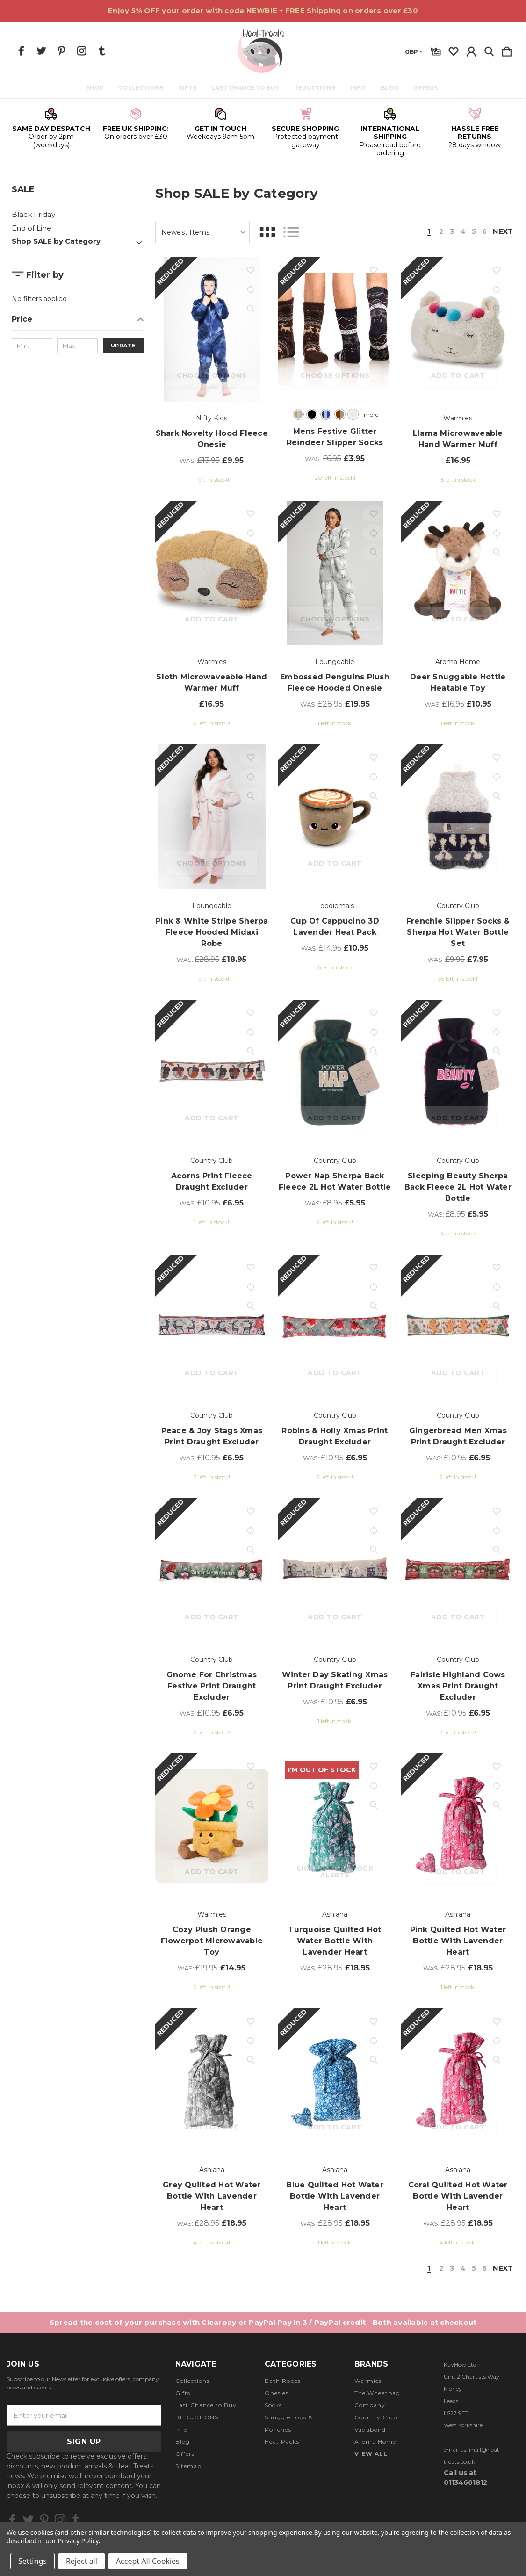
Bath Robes (283, 2381)
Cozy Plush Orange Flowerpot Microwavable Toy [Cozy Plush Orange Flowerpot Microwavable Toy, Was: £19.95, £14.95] (212, 1940)
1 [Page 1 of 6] (426, 232)
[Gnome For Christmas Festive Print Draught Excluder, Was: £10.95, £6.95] (211, 1570)
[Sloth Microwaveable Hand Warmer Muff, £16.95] (211, 573)
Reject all (81, 2561)
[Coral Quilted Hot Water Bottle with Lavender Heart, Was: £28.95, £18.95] (457, 2080)
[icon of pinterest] (61, 51)
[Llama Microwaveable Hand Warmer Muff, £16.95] (457, 329)
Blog (391, 88)
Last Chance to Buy (247, 88)
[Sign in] (471, 49)
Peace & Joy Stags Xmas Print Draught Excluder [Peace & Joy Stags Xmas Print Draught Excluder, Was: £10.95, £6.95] (212, 1436)
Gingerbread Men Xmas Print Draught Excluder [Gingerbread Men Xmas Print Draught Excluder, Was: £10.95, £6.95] (458, 1436)
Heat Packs (282, 2442)
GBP (414, 51)
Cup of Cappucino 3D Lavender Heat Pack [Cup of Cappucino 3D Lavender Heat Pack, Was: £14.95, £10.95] (334, 926)
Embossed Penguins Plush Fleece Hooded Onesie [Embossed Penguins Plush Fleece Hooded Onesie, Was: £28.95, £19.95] (334, 682)
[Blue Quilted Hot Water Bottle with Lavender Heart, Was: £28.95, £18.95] (334, 2080)
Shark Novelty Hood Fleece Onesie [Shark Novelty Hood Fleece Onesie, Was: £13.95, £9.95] (212, 439)
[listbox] (202, 232)
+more (368, 414)
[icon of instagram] (81, 51)
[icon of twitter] (41, 51)
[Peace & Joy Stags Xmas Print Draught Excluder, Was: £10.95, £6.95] (211, 1327)
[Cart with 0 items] (507, 49)
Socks (273, 2406)
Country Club (375, 2418)
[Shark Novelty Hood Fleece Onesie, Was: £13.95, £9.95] (211, 329)
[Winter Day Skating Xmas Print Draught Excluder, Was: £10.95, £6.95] (334, 1570)
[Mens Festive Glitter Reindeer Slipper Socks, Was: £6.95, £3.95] (334, 329)
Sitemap (188, 2466)
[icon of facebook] (21, 51)
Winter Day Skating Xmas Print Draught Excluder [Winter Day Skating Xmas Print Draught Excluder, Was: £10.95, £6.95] (335, 1680)
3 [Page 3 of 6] (449, 232)
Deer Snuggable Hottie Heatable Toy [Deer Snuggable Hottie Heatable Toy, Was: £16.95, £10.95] (457, 682)
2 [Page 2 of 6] (438, 232)
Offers (427, 88)
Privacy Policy (78, 2540)
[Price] (78, 322)
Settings (32, 2561)
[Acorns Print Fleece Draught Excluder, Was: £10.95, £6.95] (211, 1072)
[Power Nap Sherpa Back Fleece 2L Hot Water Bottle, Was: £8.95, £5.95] (334, 1072)
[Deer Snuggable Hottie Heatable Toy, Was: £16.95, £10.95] (457, 573)
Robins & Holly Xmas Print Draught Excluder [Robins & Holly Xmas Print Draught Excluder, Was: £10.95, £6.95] (334, 1436)
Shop (96, 88)
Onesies (276, 2393)
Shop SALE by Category (56, 241)
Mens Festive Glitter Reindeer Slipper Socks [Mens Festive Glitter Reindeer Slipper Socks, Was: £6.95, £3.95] (335, 437)
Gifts (189, 88)
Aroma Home (375, 2442)
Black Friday (33, 214)
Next (502, 232)
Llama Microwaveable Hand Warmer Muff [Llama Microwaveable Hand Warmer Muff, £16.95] (458, 439)
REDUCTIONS (316, 88)
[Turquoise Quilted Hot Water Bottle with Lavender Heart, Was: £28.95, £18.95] (334, 1825)
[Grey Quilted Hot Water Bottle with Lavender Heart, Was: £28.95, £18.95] (211, 2080)
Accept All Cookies (148, 2561)
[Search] (489, 49)
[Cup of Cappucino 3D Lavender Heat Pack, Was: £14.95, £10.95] (334, 816)
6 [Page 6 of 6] (482, 232)
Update (123, 345)
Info (359, 88)
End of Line (31, 228)
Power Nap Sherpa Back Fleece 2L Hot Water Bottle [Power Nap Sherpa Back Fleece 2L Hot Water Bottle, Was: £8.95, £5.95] (335, 1181)
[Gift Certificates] (436, 49)
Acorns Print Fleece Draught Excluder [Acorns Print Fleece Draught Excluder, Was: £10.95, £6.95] (211, 1181)
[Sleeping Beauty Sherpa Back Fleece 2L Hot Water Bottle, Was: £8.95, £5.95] (457, 1072)
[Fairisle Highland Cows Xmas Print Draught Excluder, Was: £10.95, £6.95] (457, 1570)
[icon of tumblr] (102, 51)
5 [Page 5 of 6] (472, 232)
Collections (142, 88)
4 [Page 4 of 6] (461, 232)
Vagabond (370, 2430)
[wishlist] (453, 49)
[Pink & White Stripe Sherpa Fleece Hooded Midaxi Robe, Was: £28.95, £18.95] (211, 816)
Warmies (368, 2381)
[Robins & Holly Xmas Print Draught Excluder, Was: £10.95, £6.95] (334, 1327)
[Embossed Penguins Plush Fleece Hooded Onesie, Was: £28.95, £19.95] (334, 573)
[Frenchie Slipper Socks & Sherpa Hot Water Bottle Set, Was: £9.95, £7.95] (457, 816)
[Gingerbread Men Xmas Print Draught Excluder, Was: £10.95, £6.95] (457, 1327)
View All (371, 2454)
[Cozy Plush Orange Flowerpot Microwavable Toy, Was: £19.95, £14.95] (211, 1825)
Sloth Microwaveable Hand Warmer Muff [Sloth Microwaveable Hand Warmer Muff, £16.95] (211, 682)
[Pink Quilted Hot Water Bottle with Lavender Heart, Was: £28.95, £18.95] (457, 1825)
